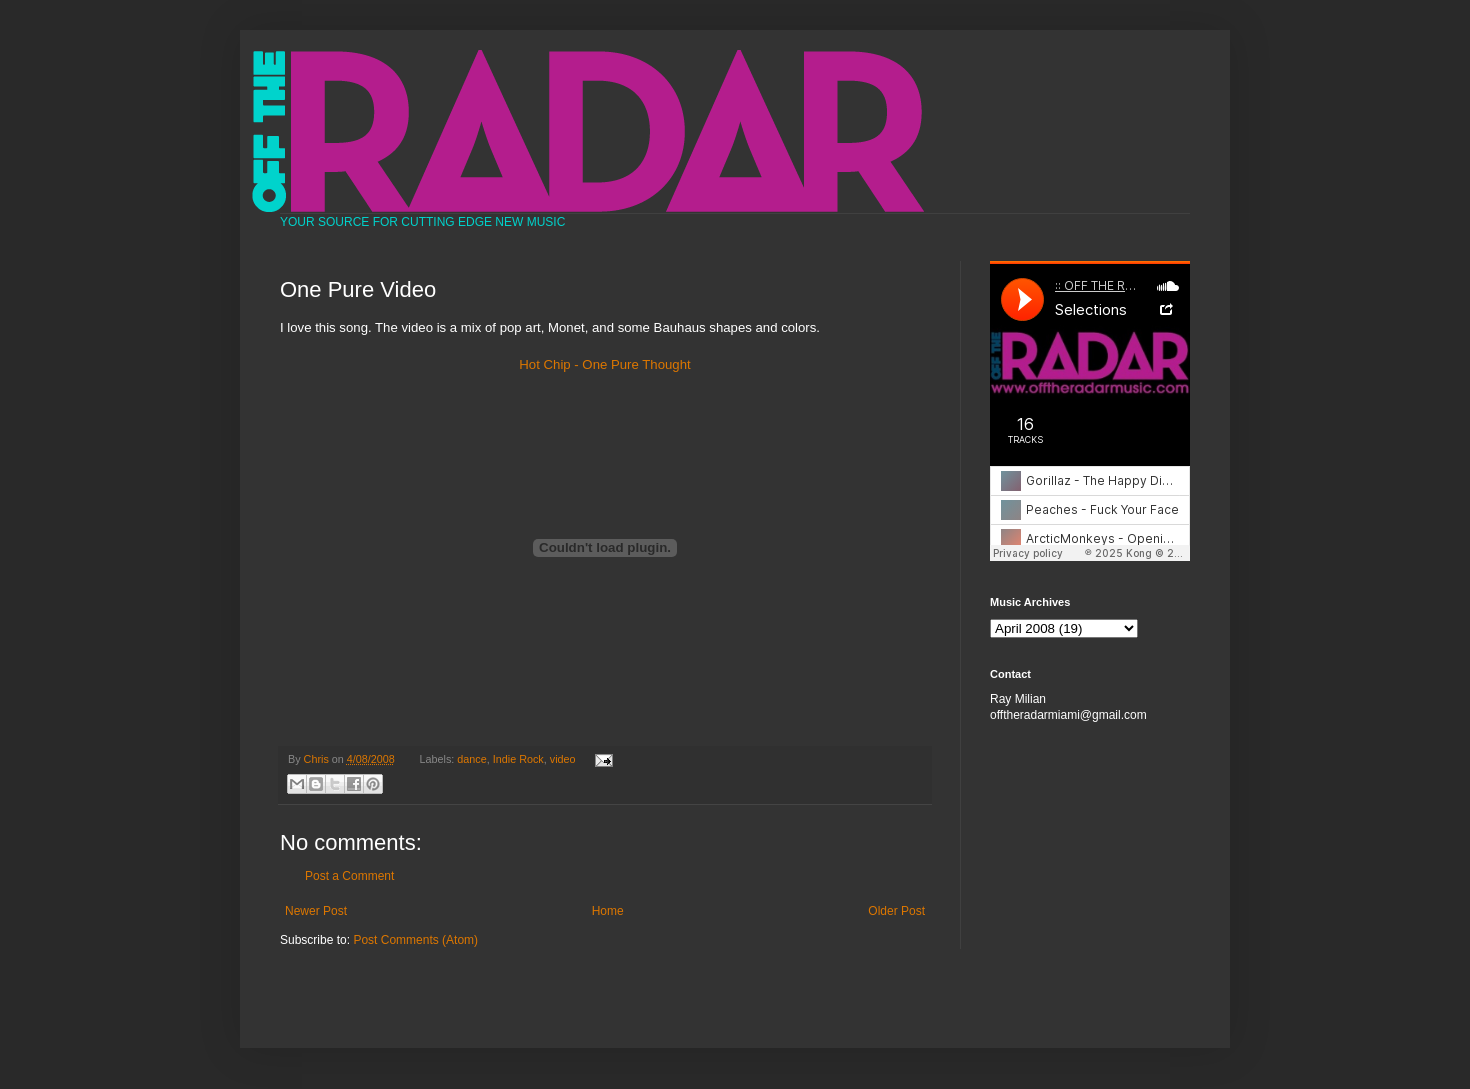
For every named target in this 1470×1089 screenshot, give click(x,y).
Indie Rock (518, 759)
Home (608, 911)
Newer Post (316, 911)
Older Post (896, 911)
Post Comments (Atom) (415, 940)
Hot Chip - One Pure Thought (604, 364)
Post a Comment (349, 876)
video (563, 759)
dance (471, 759)
